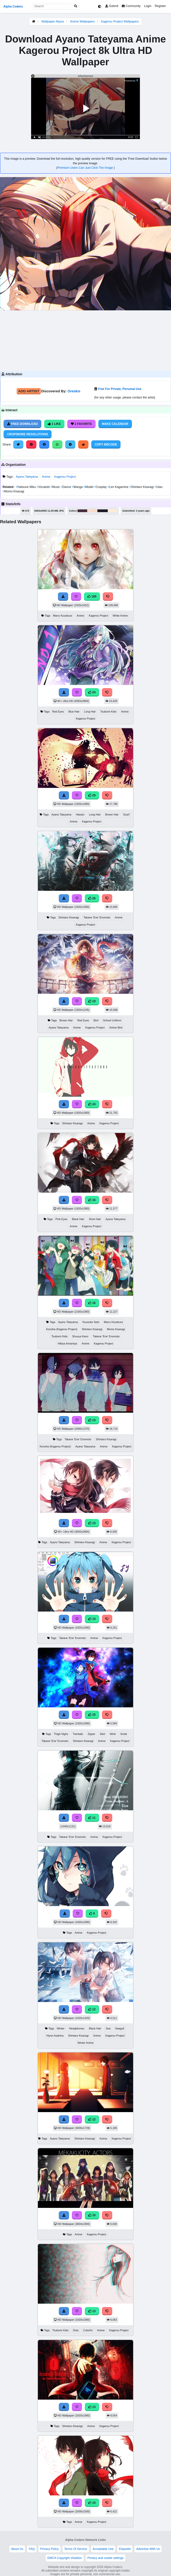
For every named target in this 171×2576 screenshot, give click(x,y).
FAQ (32, 2549)
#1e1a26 (102, 510)
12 (92, 2009)
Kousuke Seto (90, 1322)
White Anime (120, 615)
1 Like (54, 424)
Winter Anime (85, 2042)
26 (92, 898)
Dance (66, 487)
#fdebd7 (112, 510)
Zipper (91, 1734)
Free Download (22, 424)
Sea (108, 2028)
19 (92, 1001)
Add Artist (28, 391)
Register (160, 6)
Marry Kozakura (62, 615)
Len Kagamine (118, 487)
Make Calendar (115, 424)
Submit (111, 6)
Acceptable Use (103, 2549)
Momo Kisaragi (13, 491)
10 (92, 1714)
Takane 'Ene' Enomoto (96, 917)
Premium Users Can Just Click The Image (85, 167)
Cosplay (100, 487)
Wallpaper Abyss (52, 21)
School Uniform (112, 1020)
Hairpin (80, 814)
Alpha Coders (13, 6)
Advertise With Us (148, 2549)
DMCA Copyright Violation (64, 2558)
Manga (77, 487)
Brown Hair (111, 814)
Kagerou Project (65, 476)
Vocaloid (43, 487)
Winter (61, 2028)
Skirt (102, 1734)
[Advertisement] (85, 340)
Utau (159, 487)
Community (131, 6)
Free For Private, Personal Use (119, 389)
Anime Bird (115, 1027)
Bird (96, 1020)
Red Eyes (58, 711)
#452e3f (82, 510)
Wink (113, 1734)
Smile (123, 1734)
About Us (17, 2549)
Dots (76, 2330)
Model (88, 487)
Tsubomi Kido (108, 711)
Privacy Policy (49, 2549)
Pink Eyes (61, 1219)
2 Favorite (81, 424)
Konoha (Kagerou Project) (61, 1329)
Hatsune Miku (26, 487)
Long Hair (90, 711)
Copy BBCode (106, 444)
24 (92, 692)
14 (92, 1619)
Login (147, 6)
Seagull (119, 2028)
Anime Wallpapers (83, 21)
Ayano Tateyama (27, 476)
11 (92, 1817)
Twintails (78, 1734)
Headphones (76, 2028)
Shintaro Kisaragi (142, 487)
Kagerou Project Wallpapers (120, 21)
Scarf (126, 814)
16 (92, 1200)
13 (92, 1420)
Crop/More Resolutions (27, 434)
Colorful (87, 2330)
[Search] (76, 6)
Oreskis (73, 391)
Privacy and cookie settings (105, 2558)
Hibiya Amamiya (67, 1343)
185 (92, 596)
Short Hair (95, 1219)
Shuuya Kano (80, 1336)
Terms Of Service (75, 2549)
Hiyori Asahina (55, 2035)
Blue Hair (73, 711)
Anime (46, 476)
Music (55, 487)
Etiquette (125, 2549)
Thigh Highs (61, 1734)
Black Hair (78, 1219)
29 (92, 795)
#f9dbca (92, 510)
